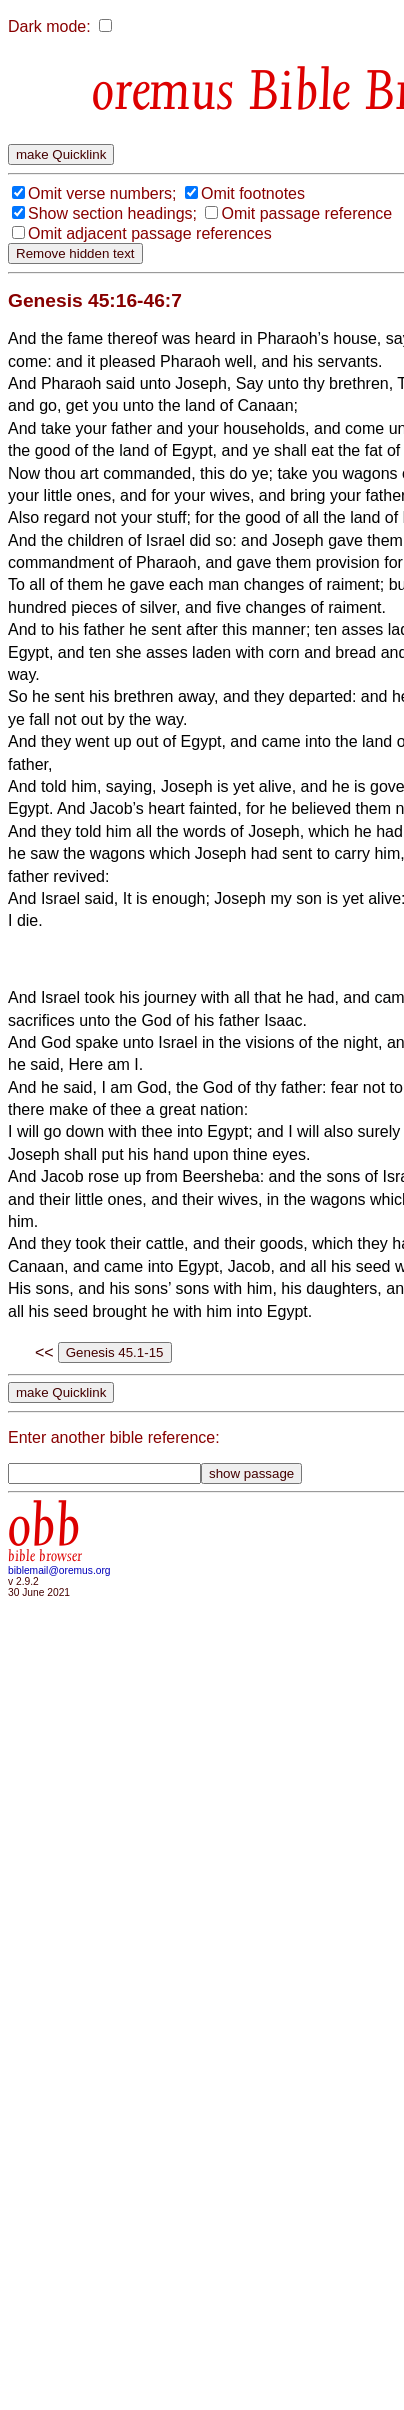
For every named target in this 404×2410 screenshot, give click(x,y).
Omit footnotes (253, 193)
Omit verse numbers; (102, 193)
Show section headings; (112, 213)
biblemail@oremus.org (59, 1570)
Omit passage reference (306, 213)
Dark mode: (49, 26)
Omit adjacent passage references (150, 233)
